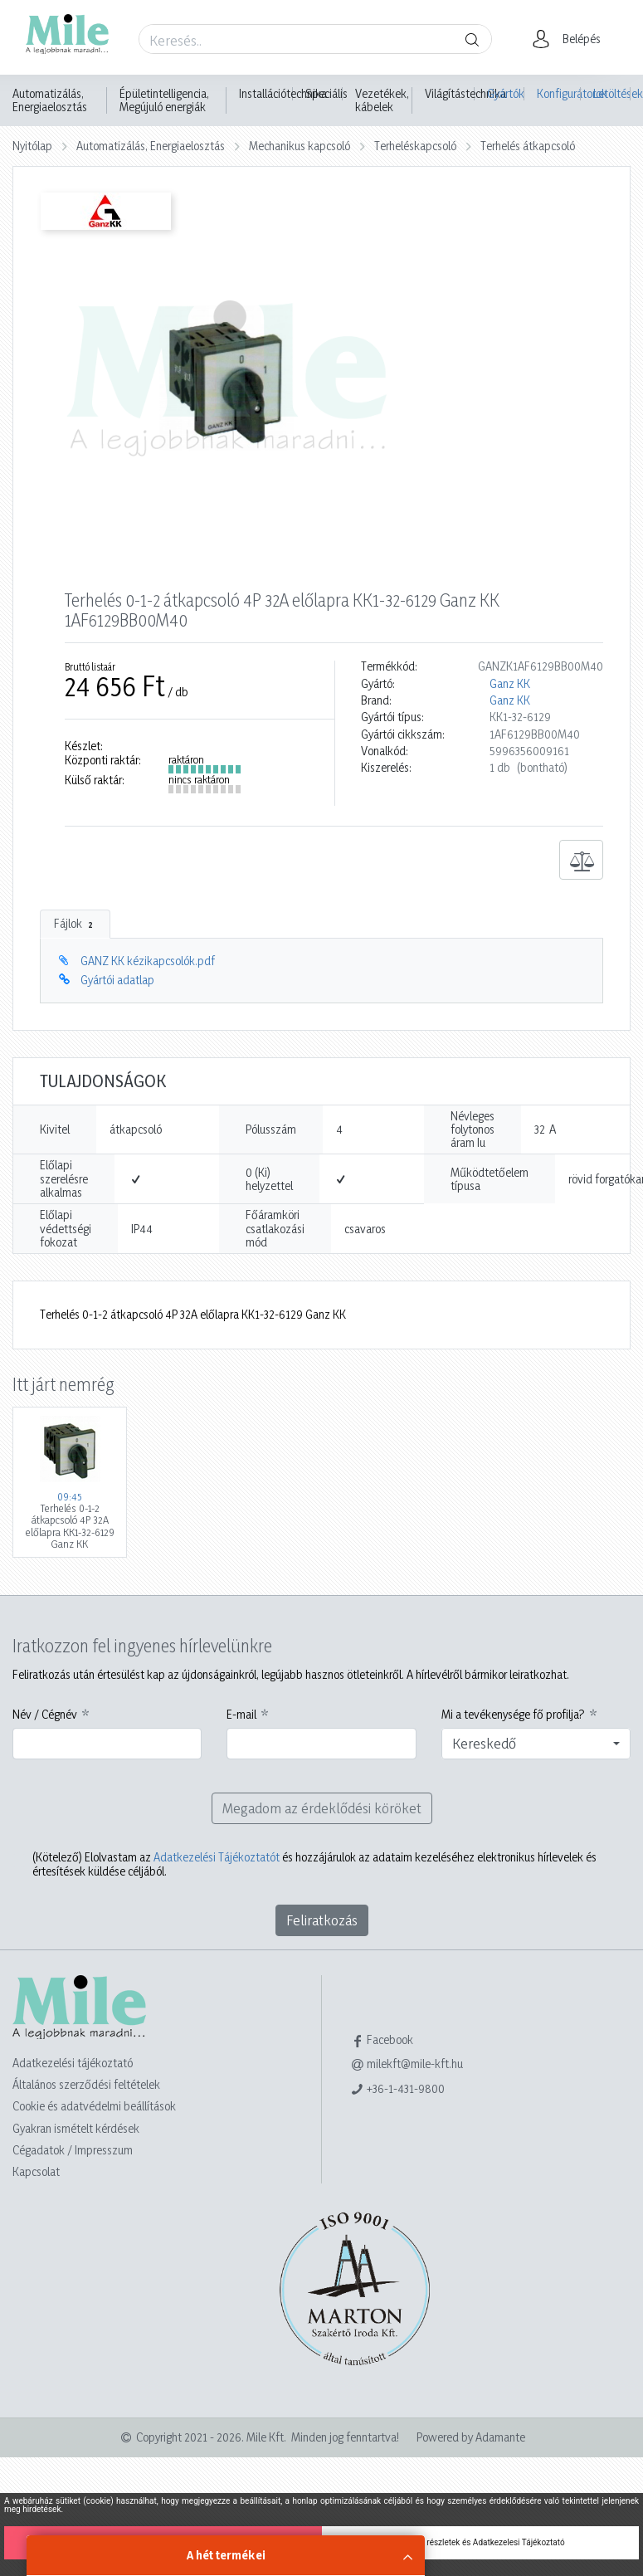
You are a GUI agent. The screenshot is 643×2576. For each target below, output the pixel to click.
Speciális (326, 93)
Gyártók (505, 93)
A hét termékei (226, 2555)
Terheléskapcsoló (415, 146)
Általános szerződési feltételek (86, 2084)
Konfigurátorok (559, 93)
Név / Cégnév (44, 1714)
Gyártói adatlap (117, 980)
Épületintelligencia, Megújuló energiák (164, 100)
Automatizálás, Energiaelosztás (49, 100)
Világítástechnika (465, 93)
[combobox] (536, 1743)
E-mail (241, 1714)
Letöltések (612, 93)
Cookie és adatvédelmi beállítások (94, 2106)
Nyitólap (32, 146)
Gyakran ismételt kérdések (75, 2128)
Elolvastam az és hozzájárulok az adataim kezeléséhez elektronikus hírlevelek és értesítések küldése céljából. (314, 1864)
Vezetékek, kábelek (382, 100)
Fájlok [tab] (75, 923)
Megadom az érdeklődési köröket (321, 1808)
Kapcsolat (36, 2171)
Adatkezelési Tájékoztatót (216, 1857)
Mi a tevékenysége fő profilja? (513, 1714)
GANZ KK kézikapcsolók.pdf (147, 961)
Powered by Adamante (470, 2437)
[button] (571, 39)
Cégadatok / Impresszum (72, 2150)
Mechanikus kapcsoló (299, 146)
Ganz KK (510, 683)
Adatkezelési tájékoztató (72, 2063)
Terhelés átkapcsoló (527, 146)
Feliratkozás (322, 1920)
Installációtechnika (283, 93)
